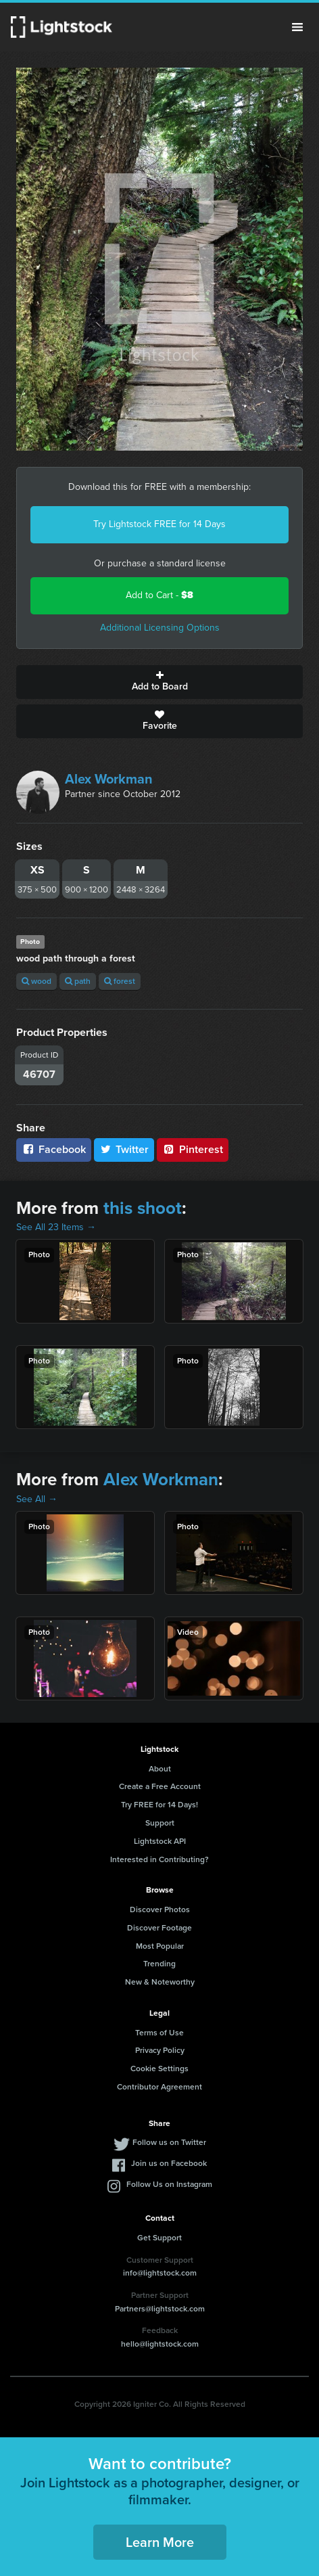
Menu (297, 27)
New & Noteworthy (160, 1982)
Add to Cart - (159, 595)
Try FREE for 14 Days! (159, 1805)
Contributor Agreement (159, 2087)
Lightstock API (160, 1841)
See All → (36, 1499)
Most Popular (160, 1946)
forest (119, 981)
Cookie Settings (159, 2068)
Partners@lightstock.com (160, 2309)
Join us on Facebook (169, 2163)
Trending (159, 1964)
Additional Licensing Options (160, 627)
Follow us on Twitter (169, 2142)
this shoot (142, 1208)
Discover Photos (160, 1909)
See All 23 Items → (56, 1227)
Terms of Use (159, 2033)
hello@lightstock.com (160, 2344)
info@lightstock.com (160, 2273)
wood (36, 981)
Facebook (54, 1149)
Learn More (160, 2542)
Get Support (159, 2238)
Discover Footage (159, 1928)
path (78, 981)
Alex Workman (109, 779)
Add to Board (159, 682)
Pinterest (192, 1149)
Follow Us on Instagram (169, 2184)
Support (159, 1823)
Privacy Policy (160, 2050)
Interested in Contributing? (159, 1859)
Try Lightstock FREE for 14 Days (159, 524)
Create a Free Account (160, 1786)
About (160, 1769)
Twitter (124, 1149)
